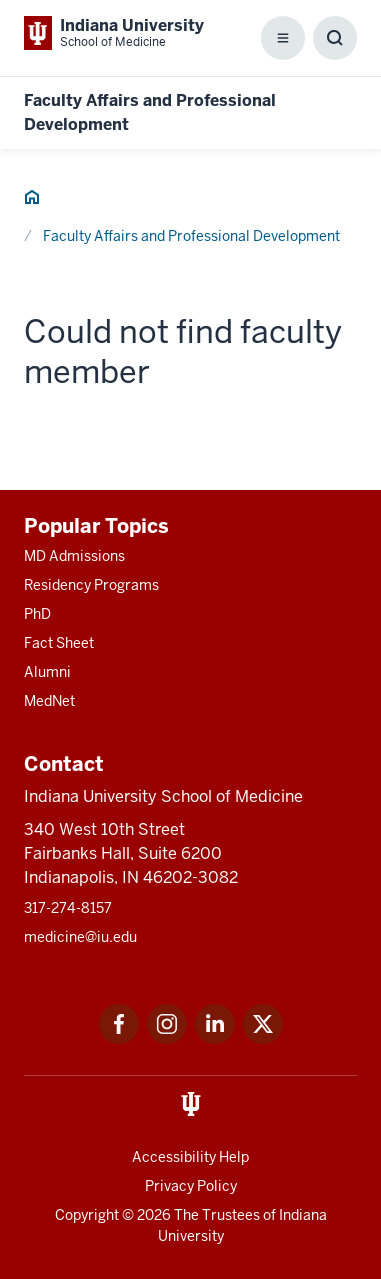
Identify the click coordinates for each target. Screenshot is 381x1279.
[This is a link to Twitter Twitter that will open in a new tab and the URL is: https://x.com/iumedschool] (263, 1038)
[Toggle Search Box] (335, 38)
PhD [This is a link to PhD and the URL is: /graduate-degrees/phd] (37, 614)
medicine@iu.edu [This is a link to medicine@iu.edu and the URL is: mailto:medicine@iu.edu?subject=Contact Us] (80, 937)
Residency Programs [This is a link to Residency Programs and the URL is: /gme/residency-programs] (91, 585)
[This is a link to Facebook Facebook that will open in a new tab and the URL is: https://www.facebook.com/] (119, 1038)
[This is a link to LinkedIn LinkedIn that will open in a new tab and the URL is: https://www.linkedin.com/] (215, 1038)
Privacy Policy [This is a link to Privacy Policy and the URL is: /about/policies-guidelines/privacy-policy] (191, 1186)
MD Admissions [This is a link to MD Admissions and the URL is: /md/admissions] (74, 556)
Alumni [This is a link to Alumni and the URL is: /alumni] (47, 672)
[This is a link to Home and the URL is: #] (32, 200)
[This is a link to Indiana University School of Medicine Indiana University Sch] (114, 33)
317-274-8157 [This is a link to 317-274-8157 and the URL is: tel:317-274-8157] (68, 908)
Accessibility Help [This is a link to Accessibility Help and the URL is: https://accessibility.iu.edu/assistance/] (190, 1157)
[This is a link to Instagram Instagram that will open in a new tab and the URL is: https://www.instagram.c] (167, 1038)
